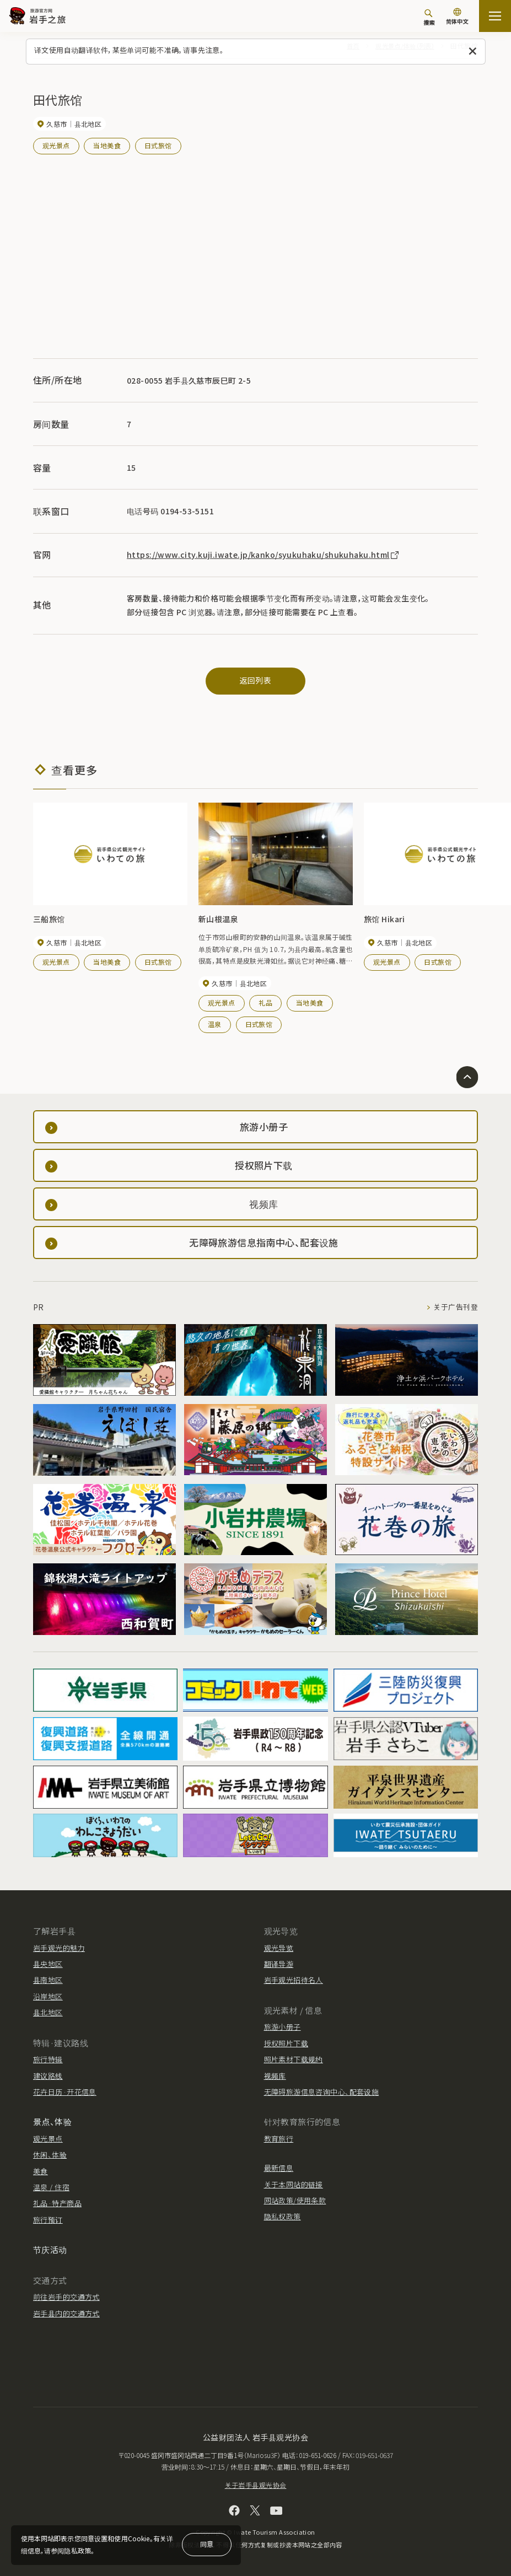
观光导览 (279, 1947)
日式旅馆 (158, 145)
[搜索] (429, 17)
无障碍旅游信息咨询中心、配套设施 (321, 2091)
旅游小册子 (282, 2026)
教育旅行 (279, 2138)
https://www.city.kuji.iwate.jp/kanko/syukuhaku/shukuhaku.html (263, 554)
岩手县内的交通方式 (66, 2313)
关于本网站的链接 (293, 2184)
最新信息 (279, 2168)
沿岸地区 (48, 1996)
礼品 (265, 1002)
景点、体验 (52, 2121)
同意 (206, 2543)
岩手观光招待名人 (293, 1980)
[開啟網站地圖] (495, 16)
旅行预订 (48, 2219)
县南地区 (48, 1980)
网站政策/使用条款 (295, 2200)
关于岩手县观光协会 (256, 2484)
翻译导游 (279, 1963)
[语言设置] (457, 17)
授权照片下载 (286, 2042)
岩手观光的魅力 (59, 1947)
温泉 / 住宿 (51, 2186)
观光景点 (56, 145)
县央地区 (48, 1963)
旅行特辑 (48, 2058)
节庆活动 (50, 2249)
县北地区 (48, 2012)
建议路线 (48, 2075)
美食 (40, 2170)
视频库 (275, 2075)
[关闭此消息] (472, 51)
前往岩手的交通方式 (66, 2296)
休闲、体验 (50, 2154)
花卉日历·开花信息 (64, 2091)
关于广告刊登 (455, 1307)
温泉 (215, 1023)
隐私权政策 (282, 2216)
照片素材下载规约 (293, 2058)
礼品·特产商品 (57, 2203)
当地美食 (107, 145)
